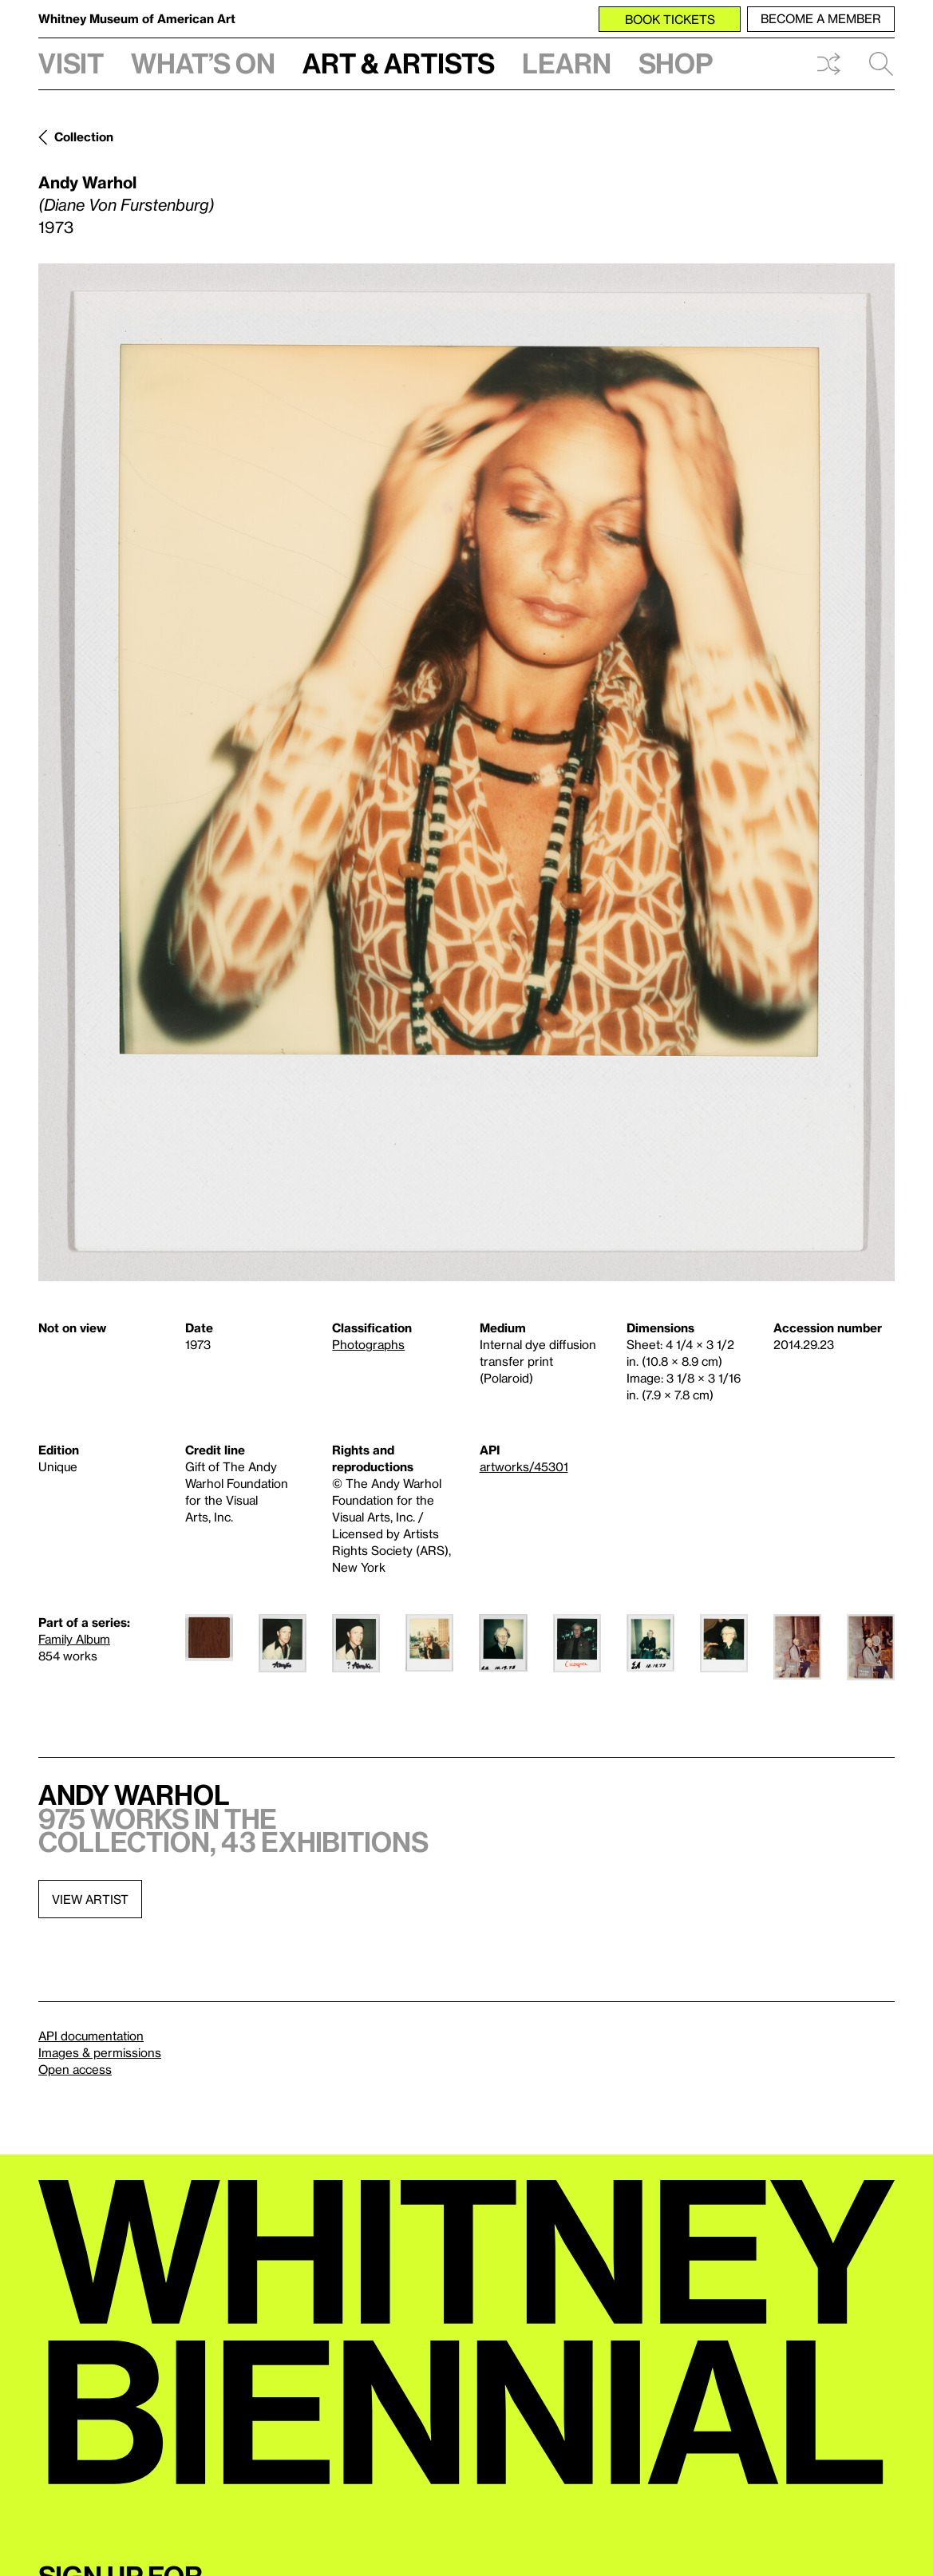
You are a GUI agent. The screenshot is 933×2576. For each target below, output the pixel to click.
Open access (75, 2069)
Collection (83, 136)
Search (881, 64)
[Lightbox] (466, 772)
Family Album (74, 1639)
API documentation (91, 2035)
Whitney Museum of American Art (136, 18)
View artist (90, 1899)
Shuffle (828, 64)
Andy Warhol (87, 182)
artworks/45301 (524, 1466)
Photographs (368, 1344)
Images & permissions (99, 2052)
